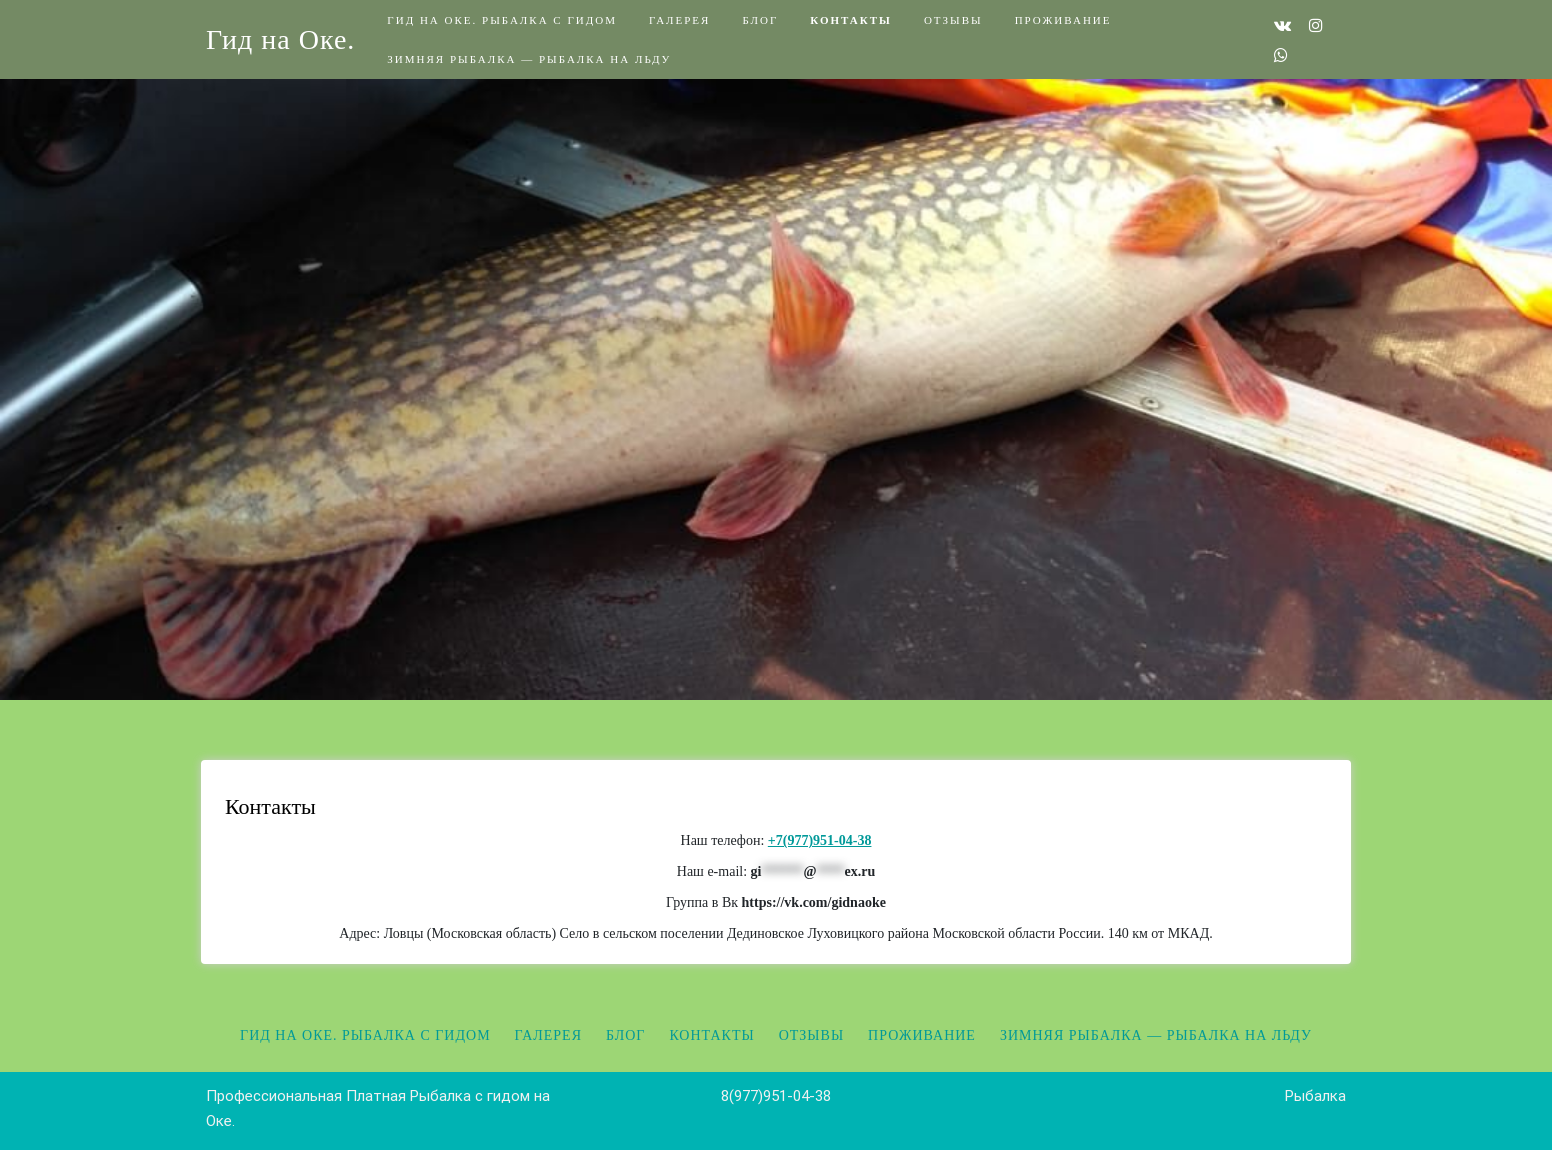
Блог (760, 20)
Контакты (851, 20)
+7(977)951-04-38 (820, 840)
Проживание (1063, 20)
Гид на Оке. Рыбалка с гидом (502, 20)
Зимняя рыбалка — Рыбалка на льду (529, 59)
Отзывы (953, 20)
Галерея (679, 20)
